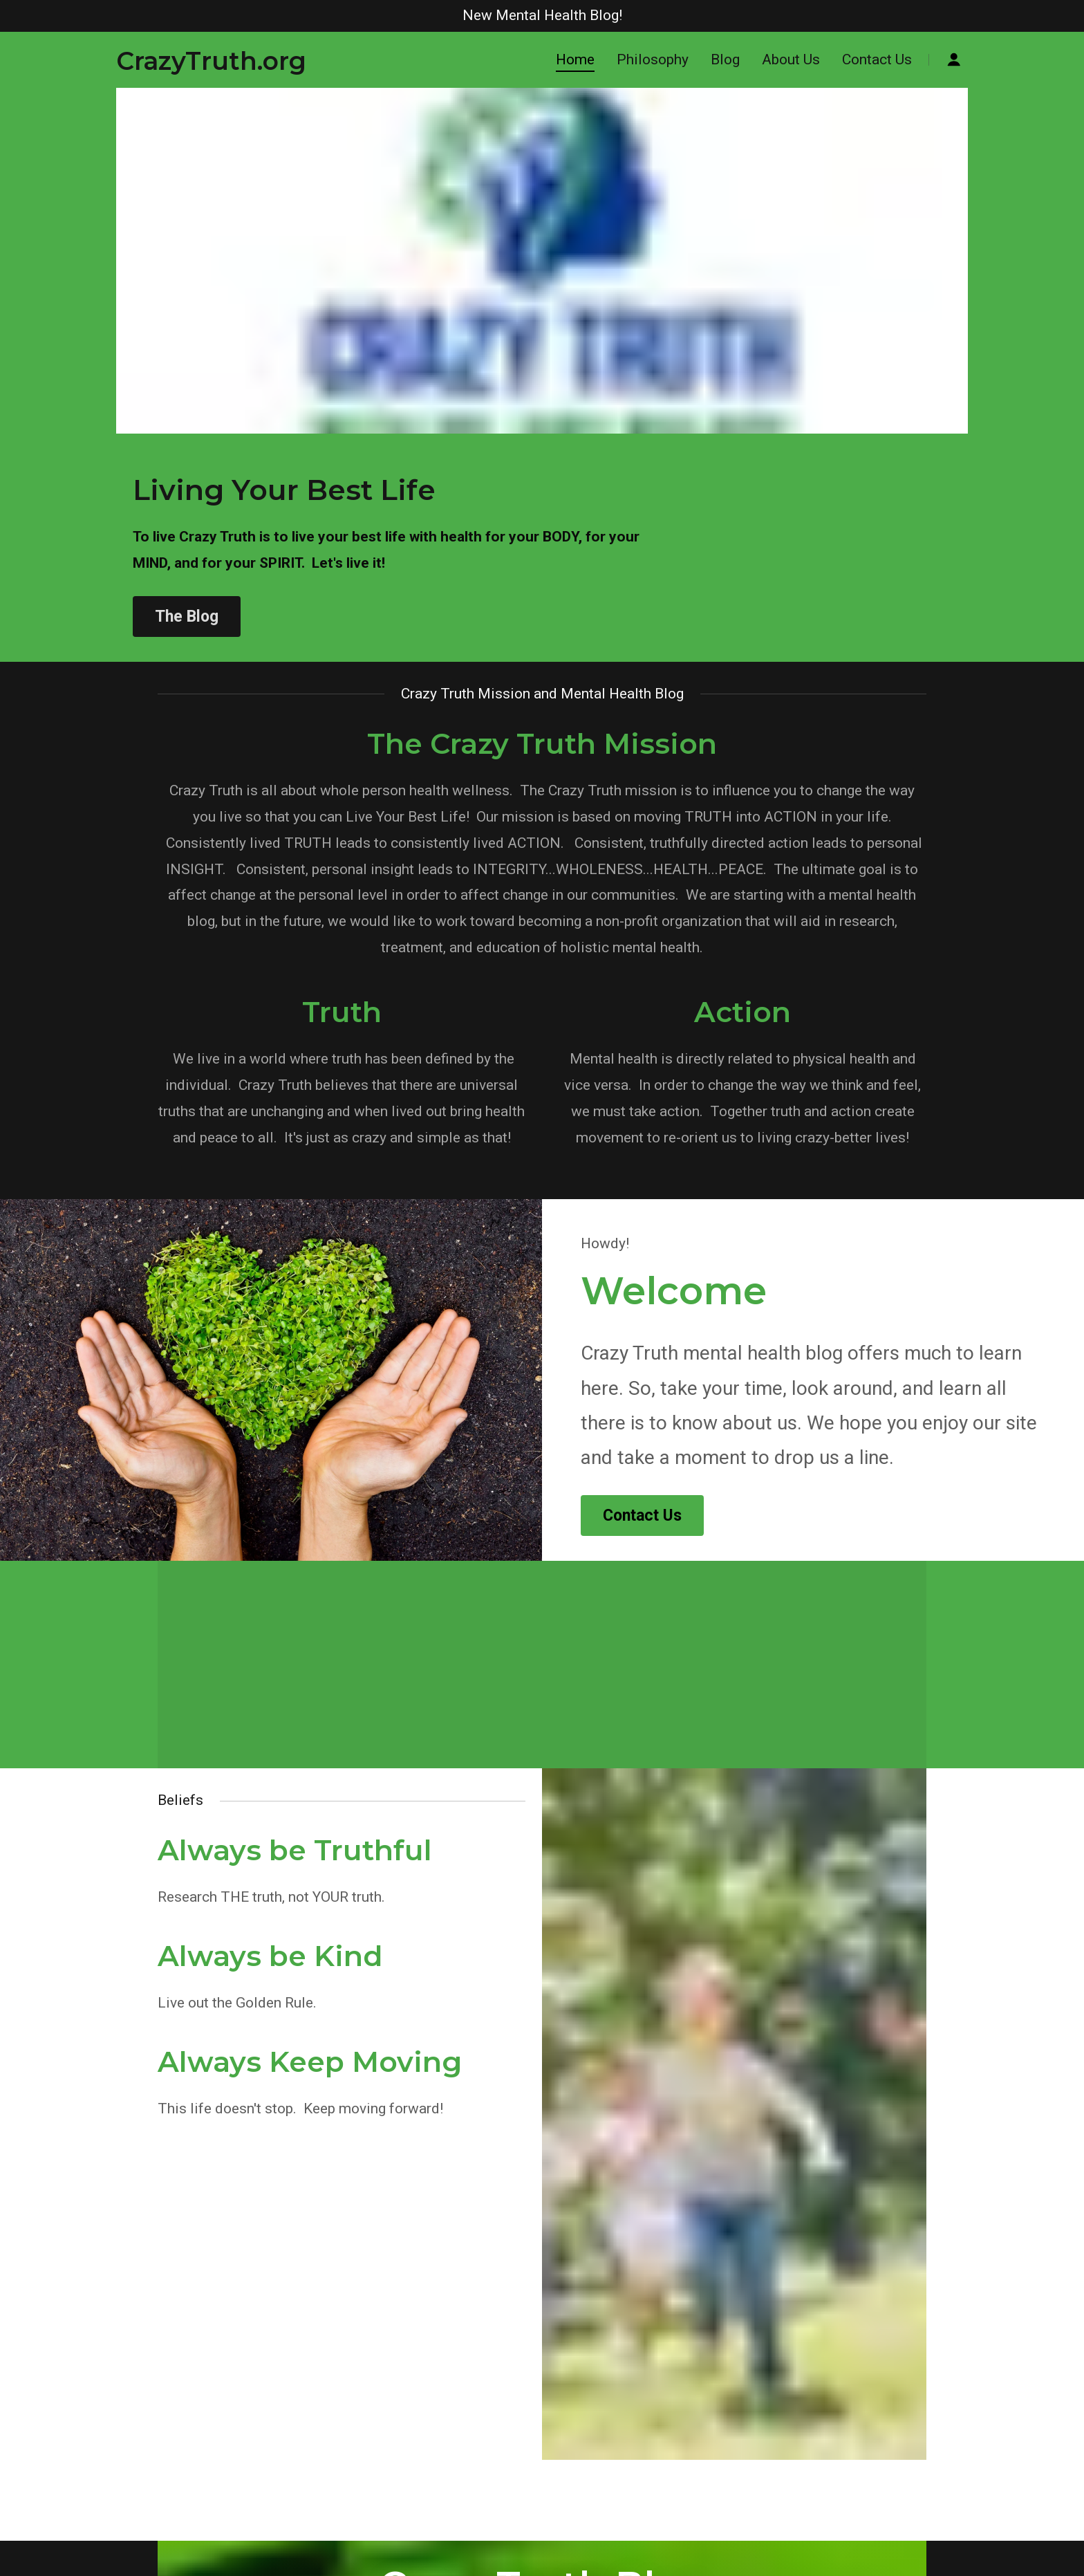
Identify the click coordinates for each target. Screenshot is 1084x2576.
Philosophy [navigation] (653, 59)
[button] (211, 60)
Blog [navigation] (725, 59)
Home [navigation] (575, 59)
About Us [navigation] (791, 59)
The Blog (186, 616)
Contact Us (642, 1515)
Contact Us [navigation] (877, 59)
